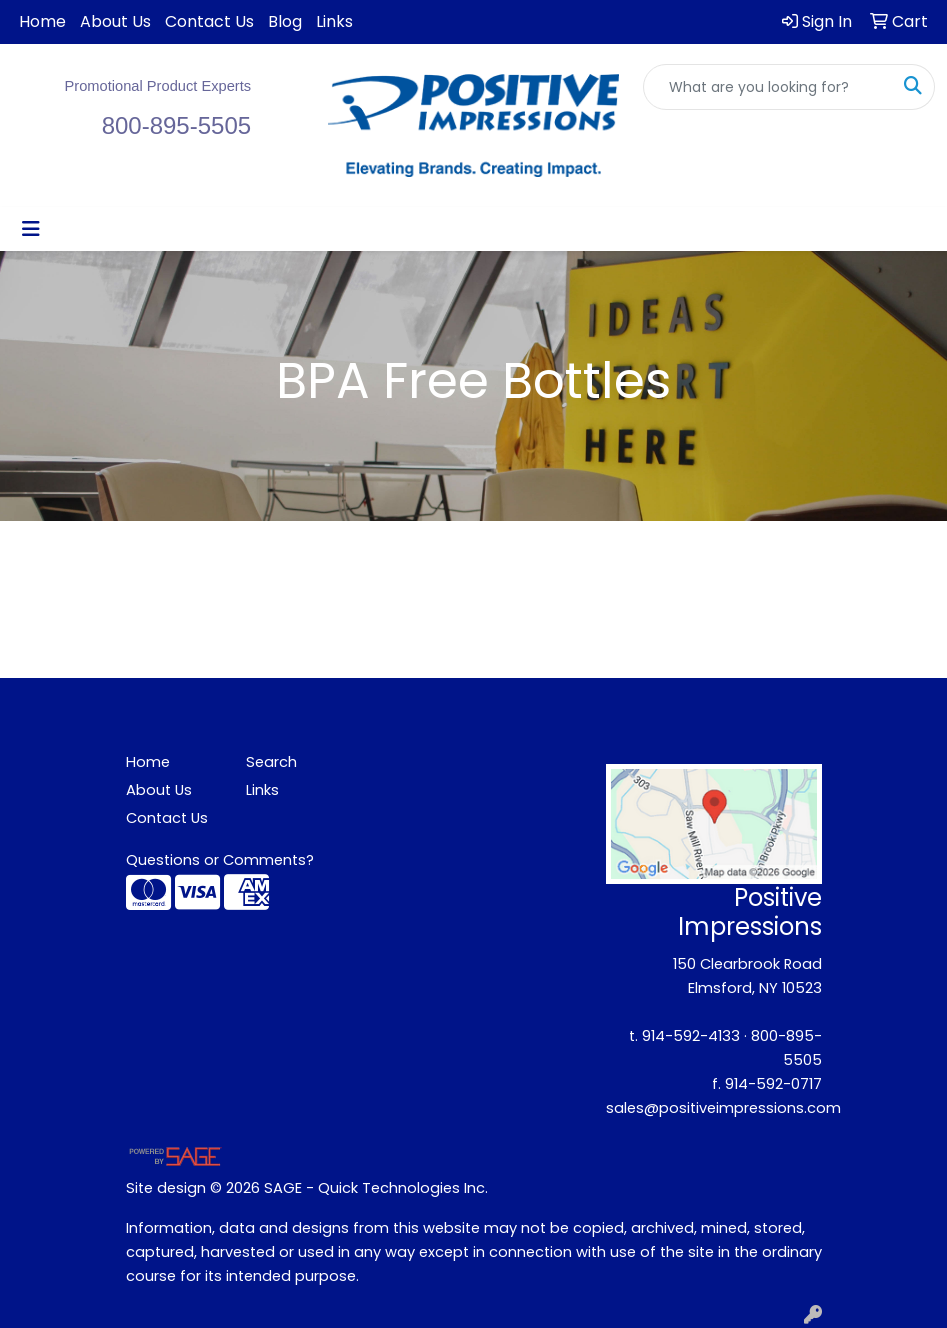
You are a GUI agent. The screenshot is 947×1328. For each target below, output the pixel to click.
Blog (285, 21)
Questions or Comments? (220, 860)
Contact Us (209, 21)
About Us (115, 21)
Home (42, 21)
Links (334, 21)
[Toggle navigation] (31, 229)
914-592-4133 (691, 1036)
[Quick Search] (768, 87)
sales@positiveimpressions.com (723, 1108)
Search (271, 762)
